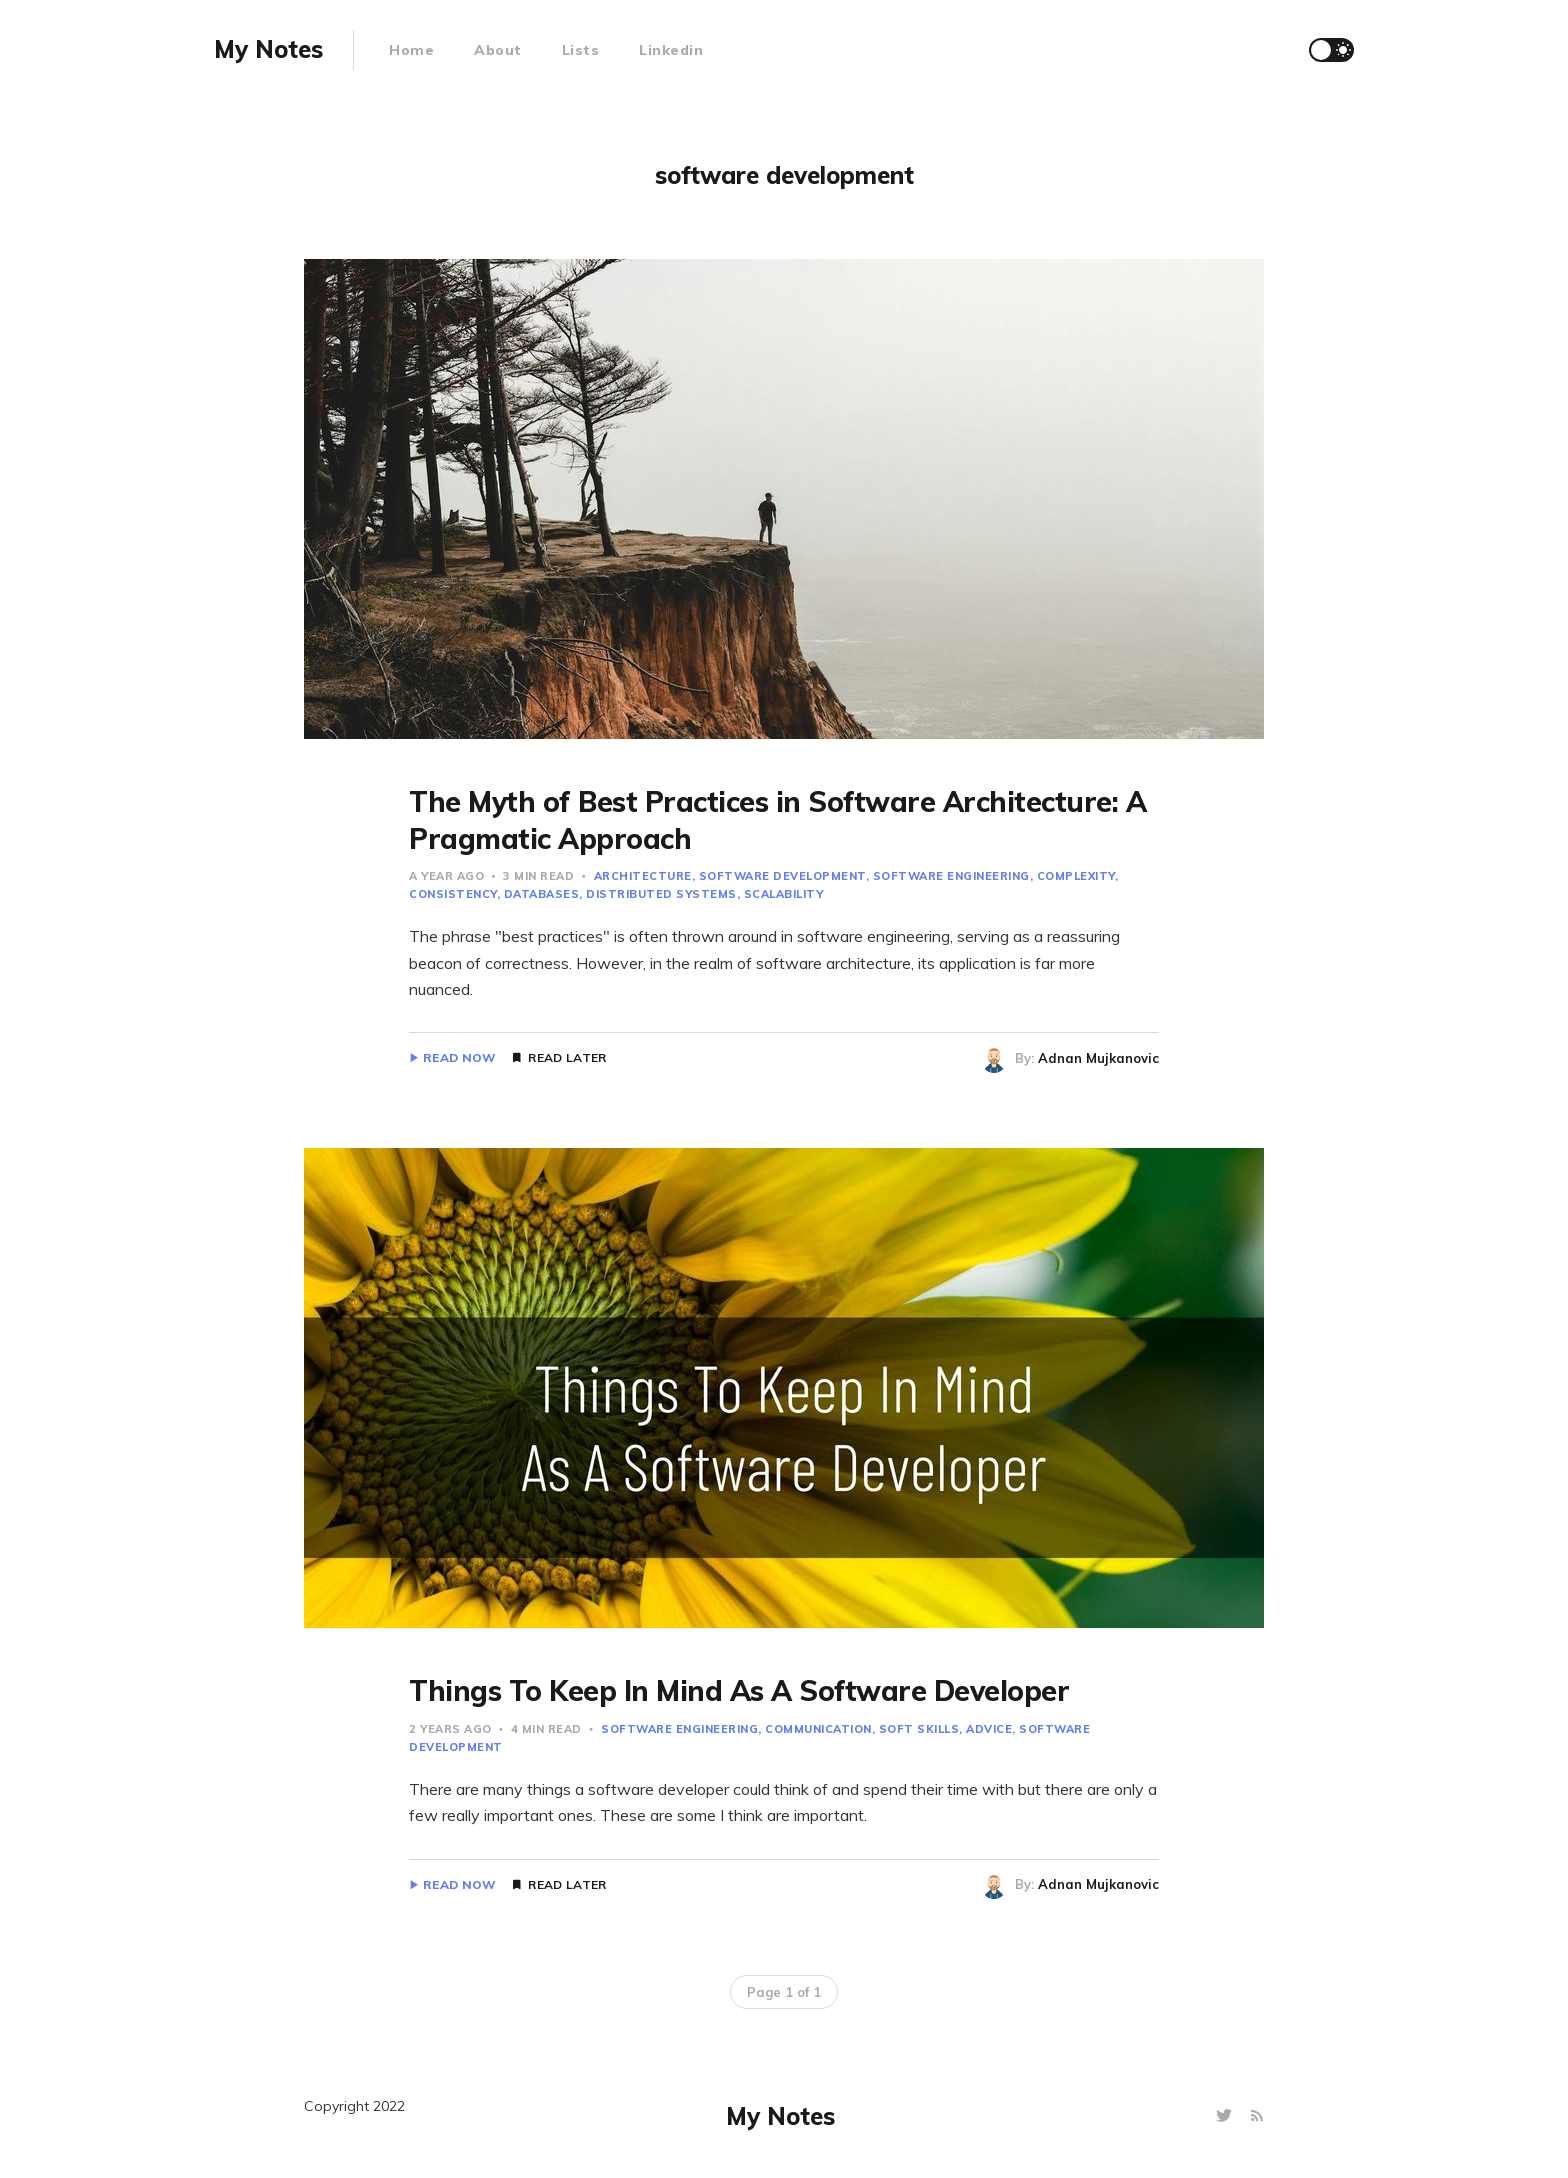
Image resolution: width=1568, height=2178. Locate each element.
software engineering (951, 876)
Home (411, 50)
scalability (784, 894)
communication (818, 1729)
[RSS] (1257, 2116)
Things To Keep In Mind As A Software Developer (739, 1690)
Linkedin (671, 50)
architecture (643, 876)
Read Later (567, 1058)
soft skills (919, 1729)
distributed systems (661, 894)
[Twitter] (1226, 2116)
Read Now (459, 1058)
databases (542, 894)
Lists (581, 50)
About (498, 50)
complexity (1076, 876)
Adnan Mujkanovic (1098, 1058)
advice (989, 1729)
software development (782, 876)
